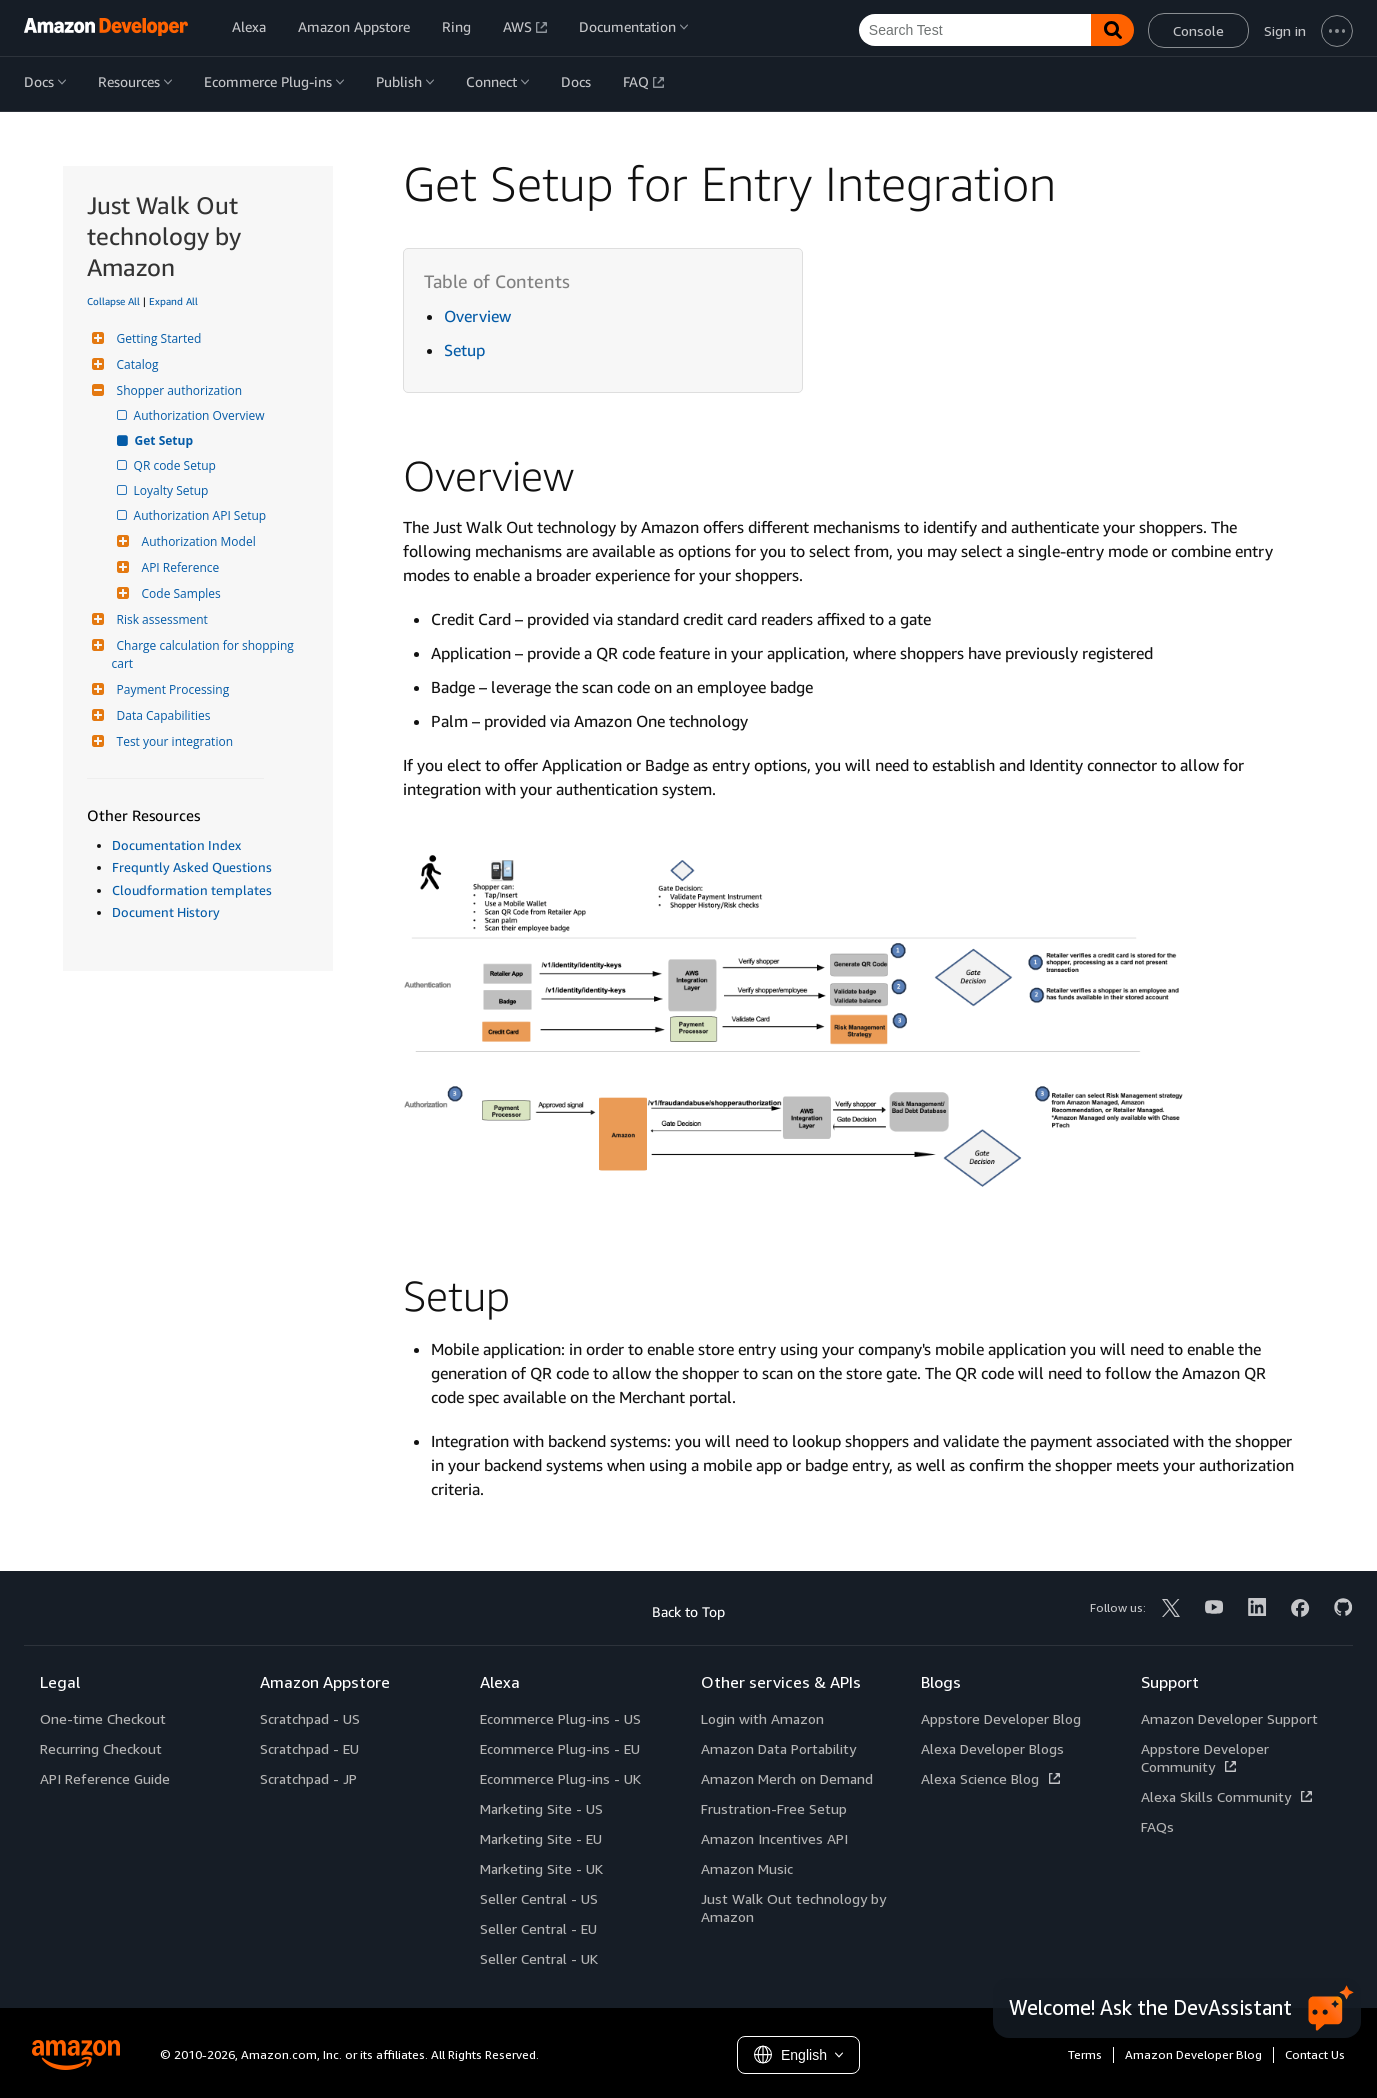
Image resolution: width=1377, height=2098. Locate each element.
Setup (464, 350)
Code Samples (179, 593)
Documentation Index (176, 845)
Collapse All (113, 301)
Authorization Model (196, 541)
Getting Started (157, 338)
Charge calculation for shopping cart (204, 654)
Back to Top (688, 1611)
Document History (166, 912)
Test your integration (172, 741)
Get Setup (165, 440)
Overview (477, 316)
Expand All (173, 301)
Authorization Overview (201, 415)
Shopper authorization (177, 390)
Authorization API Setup (202, 515)
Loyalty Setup (173, 490)
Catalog (135, 364)
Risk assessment (160, 619)
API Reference (178, 567)
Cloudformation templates (192, 890)
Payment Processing (171, 689)
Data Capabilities (161, 715)
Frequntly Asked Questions (192, 867)
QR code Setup (176, 465)
